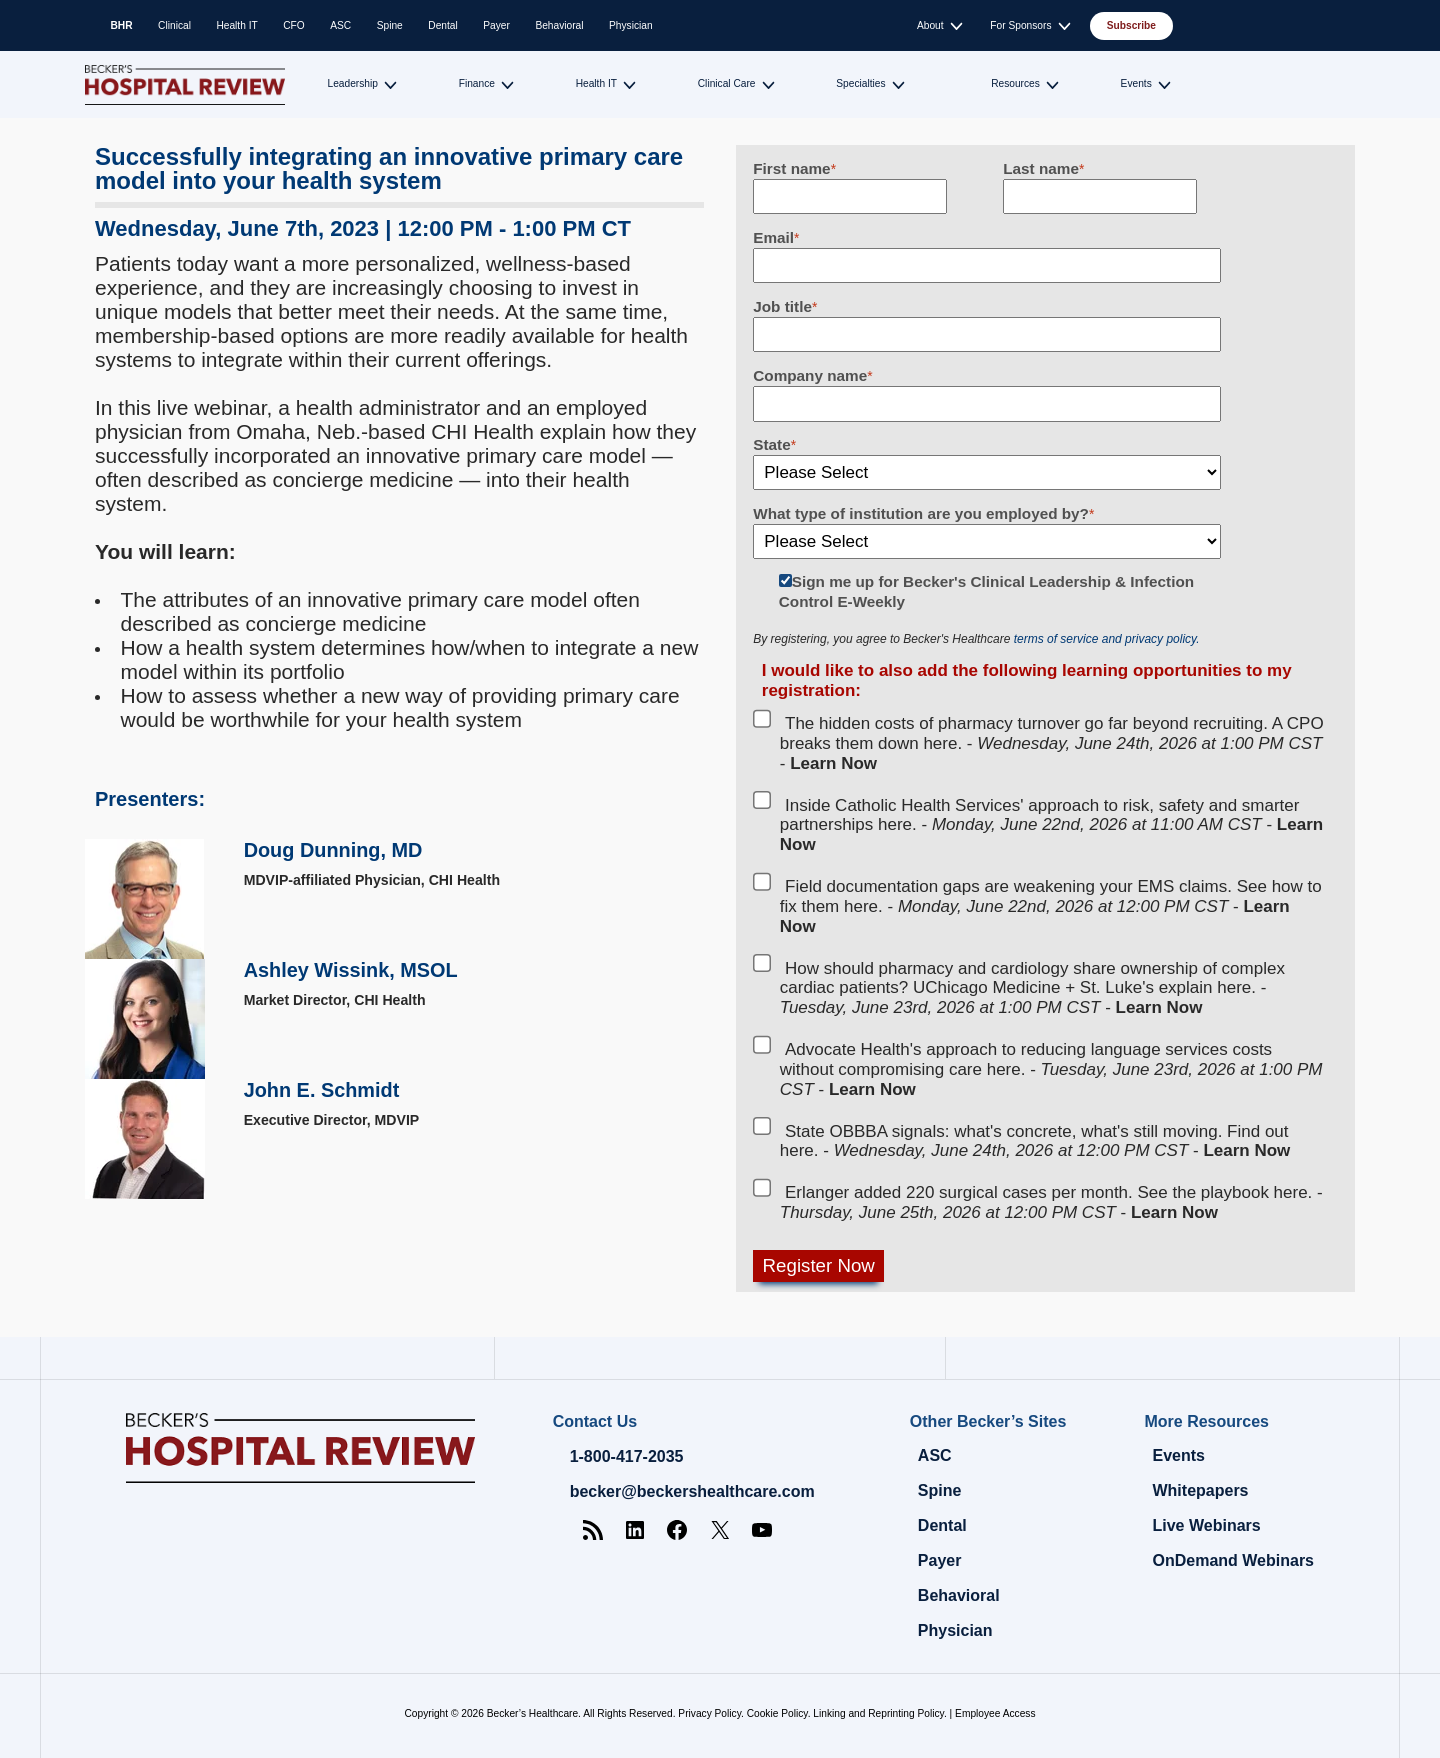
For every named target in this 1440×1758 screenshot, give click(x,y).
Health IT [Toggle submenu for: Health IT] (596, 83)
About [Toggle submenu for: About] (930, 25)
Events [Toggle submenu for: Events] (1136, 83)
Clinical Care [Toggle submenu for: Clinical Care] (727, 83)
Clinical (174, 25)
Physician (631, 25)
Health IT (236, 25)
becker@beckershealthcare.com (692, 1491)
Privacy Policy (709, 1713)
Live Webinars (1206, 1525)
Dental (442, 25)
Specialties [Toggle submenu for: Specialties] (860, 83)
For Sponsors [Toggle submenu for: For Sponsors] (1020, 25)
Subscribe (1131, 25)
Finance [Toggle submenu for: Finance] (477, 83)
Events (1178, 1455)
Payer (496, 25)
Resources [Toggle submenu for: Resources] (1015, 83)
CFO (294, 25)
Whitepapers (1200, 1490)
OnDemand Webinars (1233, 1560)
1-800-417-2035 (627, 1456)
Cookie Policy (777, 1713)
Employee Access (995, 1713)
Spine (390, 25)
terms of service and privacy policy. (1107, 639)
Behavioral (559, 25)
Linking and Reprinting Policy (878, 1713)
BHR (122, 25)
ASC (340, 25)
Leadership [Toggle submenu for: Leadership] (353, 83)
